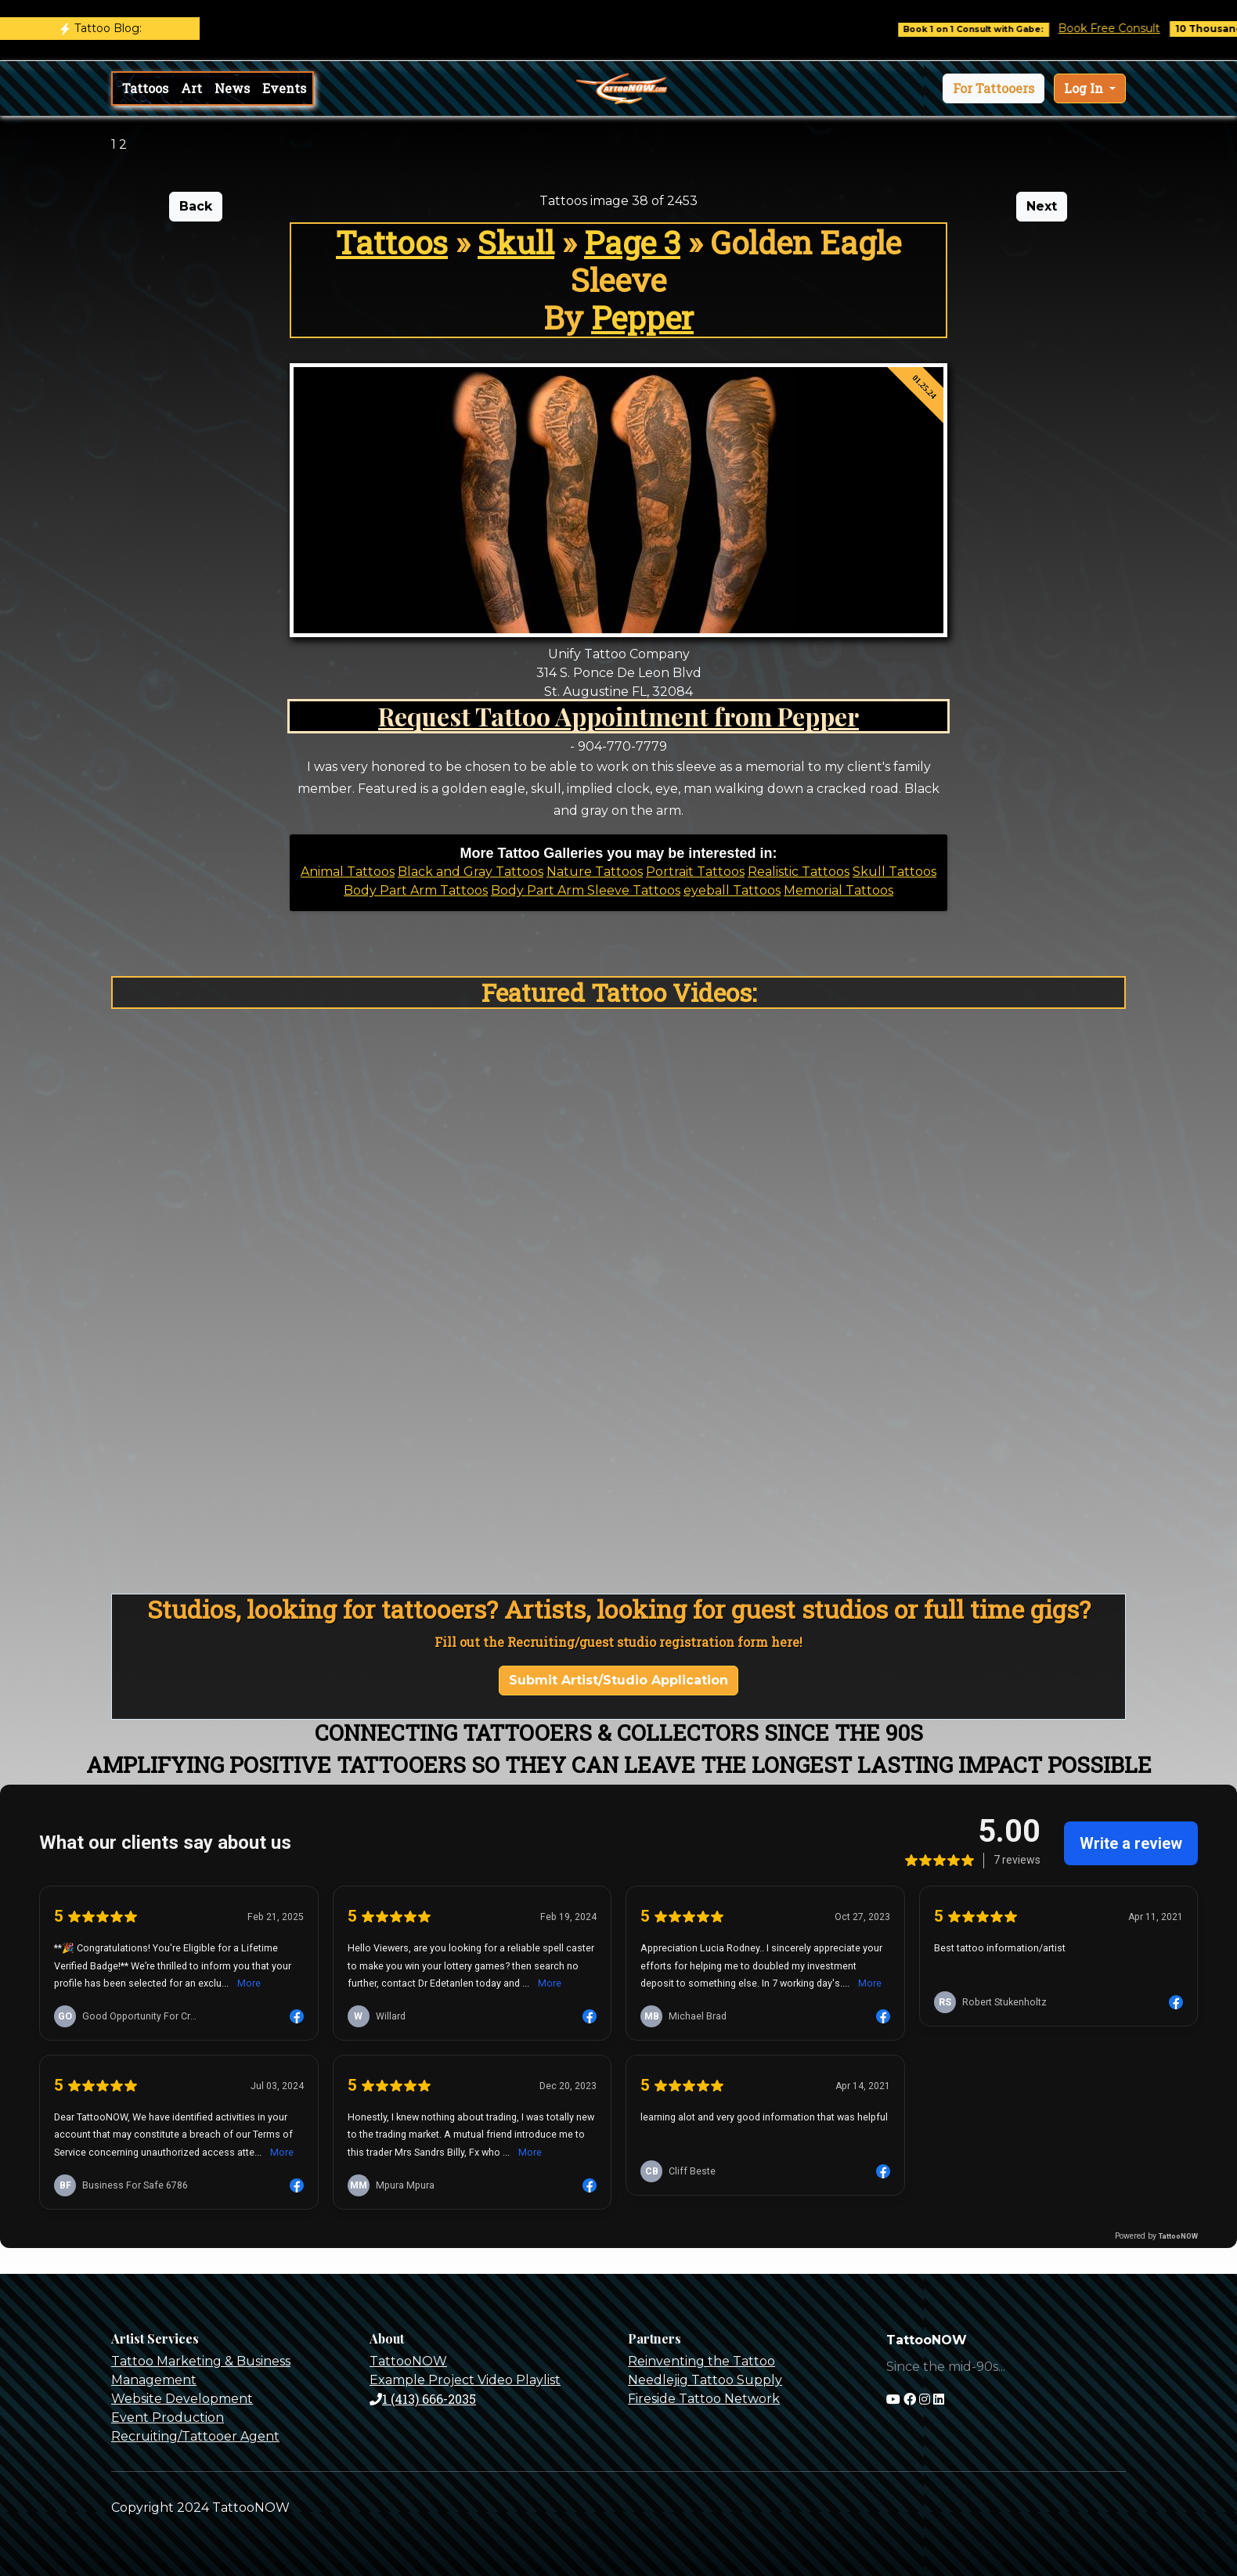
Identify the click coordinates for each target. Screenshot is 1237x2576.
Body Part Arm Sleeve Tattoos (585, 890)
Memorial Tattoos (838, 890)
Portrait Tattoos (695, 871)
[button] (993, 88)
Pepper (642, 317)
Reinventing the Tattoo (701, 2361)
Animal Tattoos (348, 871)
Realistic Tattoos (798, 871)
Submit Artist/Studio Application (618, 1680)
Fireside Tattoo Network (704, 2398)
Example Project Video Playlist (465, 2379)
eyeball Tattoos (732, 890)
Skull (516, 242)
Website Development (182, 2398)
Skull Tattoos (894, 871)
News (232, 88)
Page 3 (632, 242)
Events (284, 88)
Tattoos (145, 88)
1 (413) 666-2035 (423, 2398)
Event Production (167, 2417)
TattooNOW (408, 2361)
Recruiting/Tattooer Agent (195, 2436)
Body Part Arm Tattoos (416, 890)
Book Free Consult (1123, 28)
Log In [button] (1085, 88)
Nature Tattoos (594, 871)
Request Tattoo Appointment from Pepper (618, 716)
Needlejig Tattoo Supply (705, 2379)
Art (191, 88)
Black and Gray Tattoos (470, 871)
